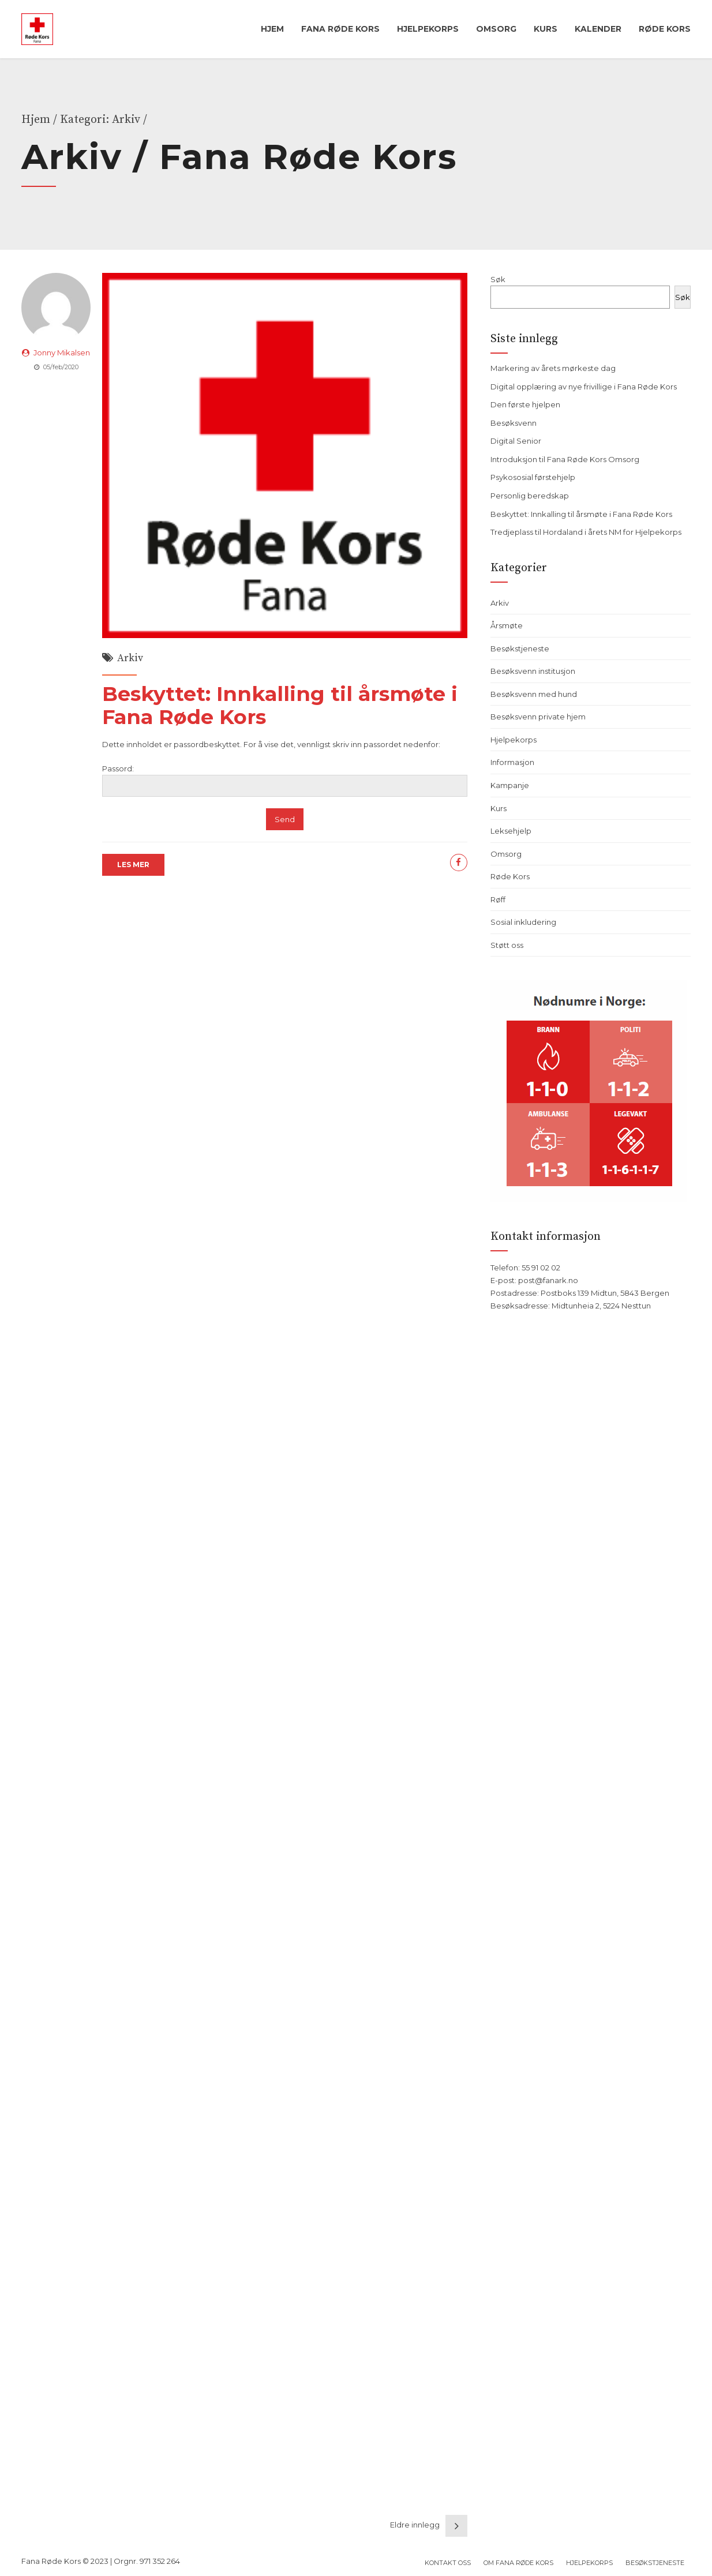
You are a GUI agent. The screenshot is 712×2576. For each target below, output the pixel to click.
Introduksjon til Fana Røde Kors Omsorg (564, 459)
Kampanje (509, 785)
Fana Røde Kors (340, 29)
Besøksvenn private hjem (538, 716)
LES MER (133, 864)
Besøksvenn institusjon (532, 671)
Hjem (272, 29)
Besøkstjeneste (519, 648)
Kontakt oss (448, 2563)
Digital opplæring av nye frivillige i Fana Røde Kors (583, 386)
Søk (497, 279)
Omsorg (496, 29)
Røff (497, 899)
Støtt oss (506, 945)
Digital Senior (515, 440)
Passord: (284, 780)
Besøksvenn (513, 423)
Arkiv (130, 658)
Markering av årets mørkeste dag (553, 368)
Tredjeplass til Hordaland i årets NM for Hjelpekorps (585, 532)
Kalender (598, 29)
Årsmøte (506, 625)
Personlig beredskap (529, 495)
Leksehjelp (510, 830)
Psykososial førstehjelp (532, 477)
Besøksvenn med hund (533, 694)
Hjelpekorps (428, 29)
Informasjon (512, 762)
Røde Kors (665, 29)
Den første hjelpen (525, 404)
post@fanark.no (548, 1280)
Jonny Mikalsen (61, 352)
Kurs (545, 29)
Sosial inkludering (523, 922)
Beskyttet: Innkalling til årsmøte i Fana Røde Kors (280, 705)
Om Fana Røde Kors (518, 2563)
